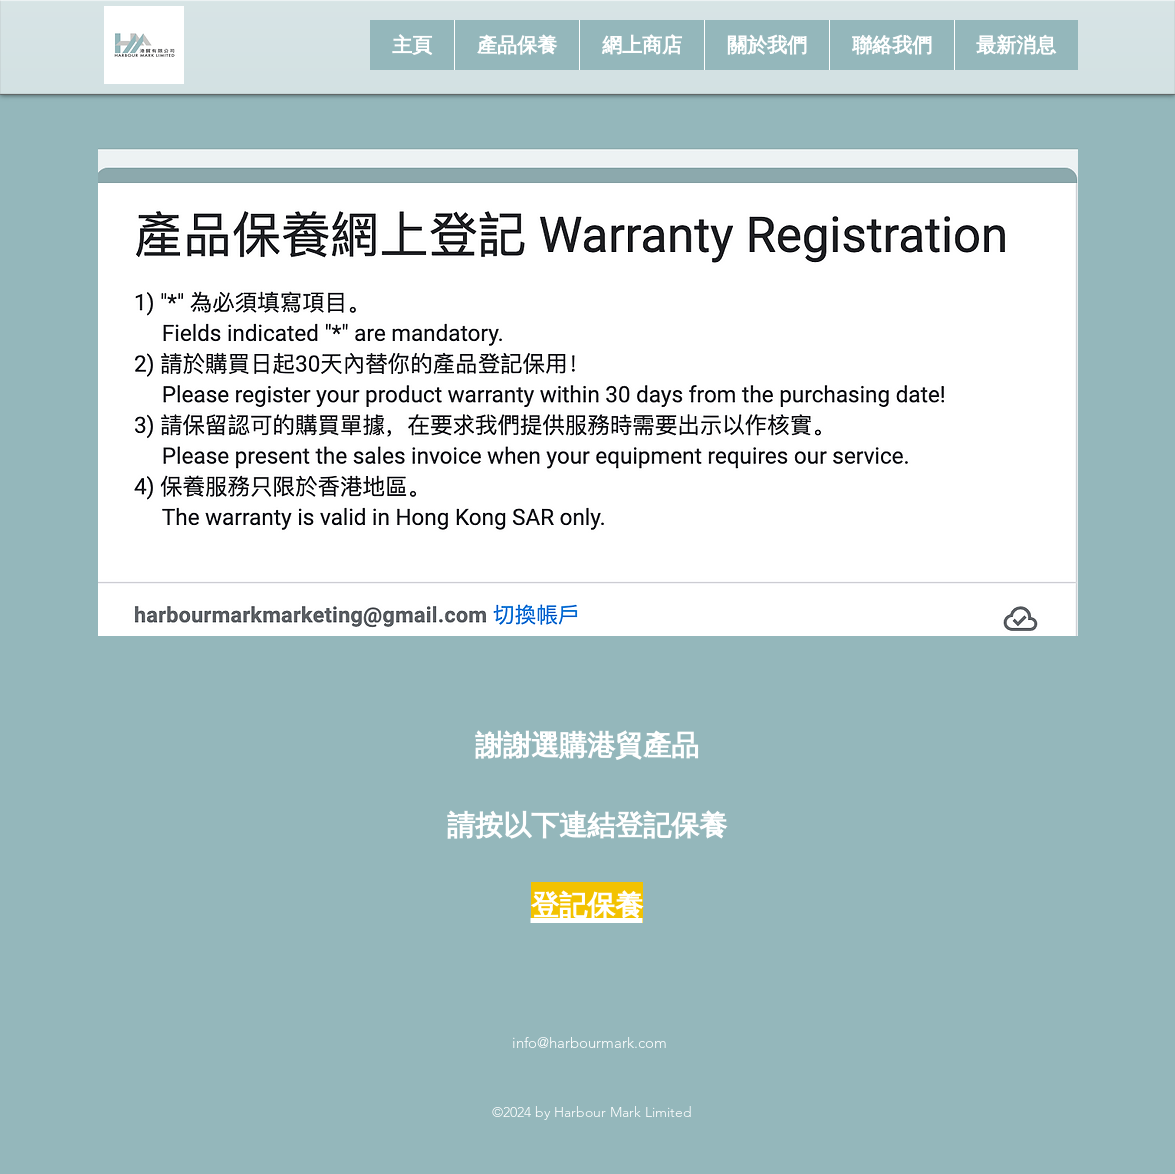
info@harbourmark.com (589, 1042)
